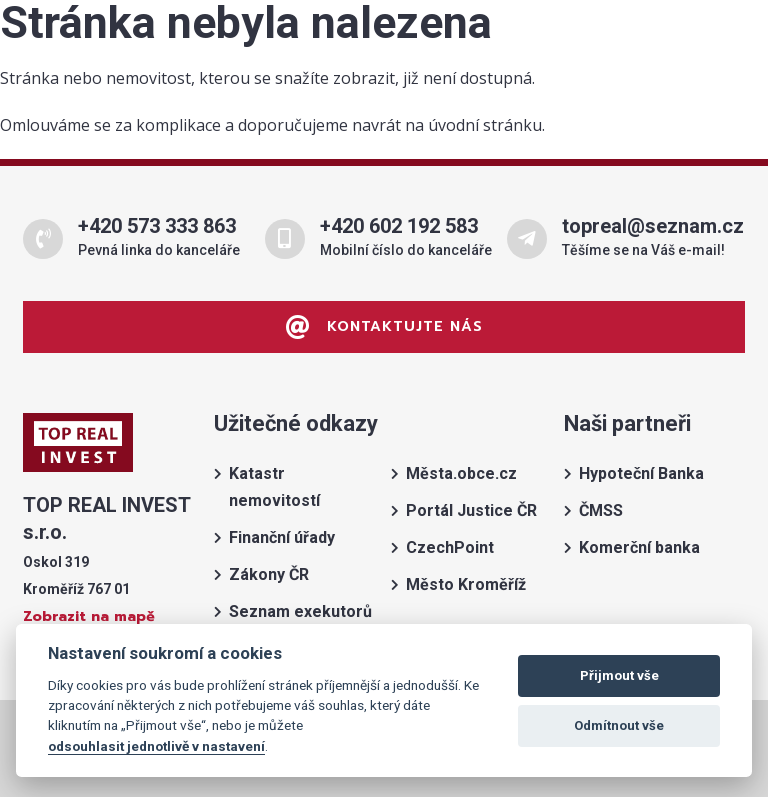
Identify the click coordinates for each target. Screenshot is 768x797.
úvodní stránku (485, 125)
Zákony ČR (269, 574)
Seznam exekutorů (300, 611)
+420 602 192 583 (399, 226)
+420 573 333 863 (157, 226)
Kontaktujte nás (384, 327)
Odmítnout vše (619, 725)
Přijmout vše (619, 675)
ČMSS (601, 510)
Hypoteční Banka (641, 473)
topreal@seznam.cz (653, 226)
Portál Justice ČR (471, 510)
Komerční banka (639, 547)
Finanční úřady (282, 537)
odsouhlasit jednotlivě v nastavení (156, 746)
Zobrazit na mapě (89, 616)
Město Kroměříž (466, 584)
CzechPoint (450, 547)
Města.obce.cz (461, 473)
